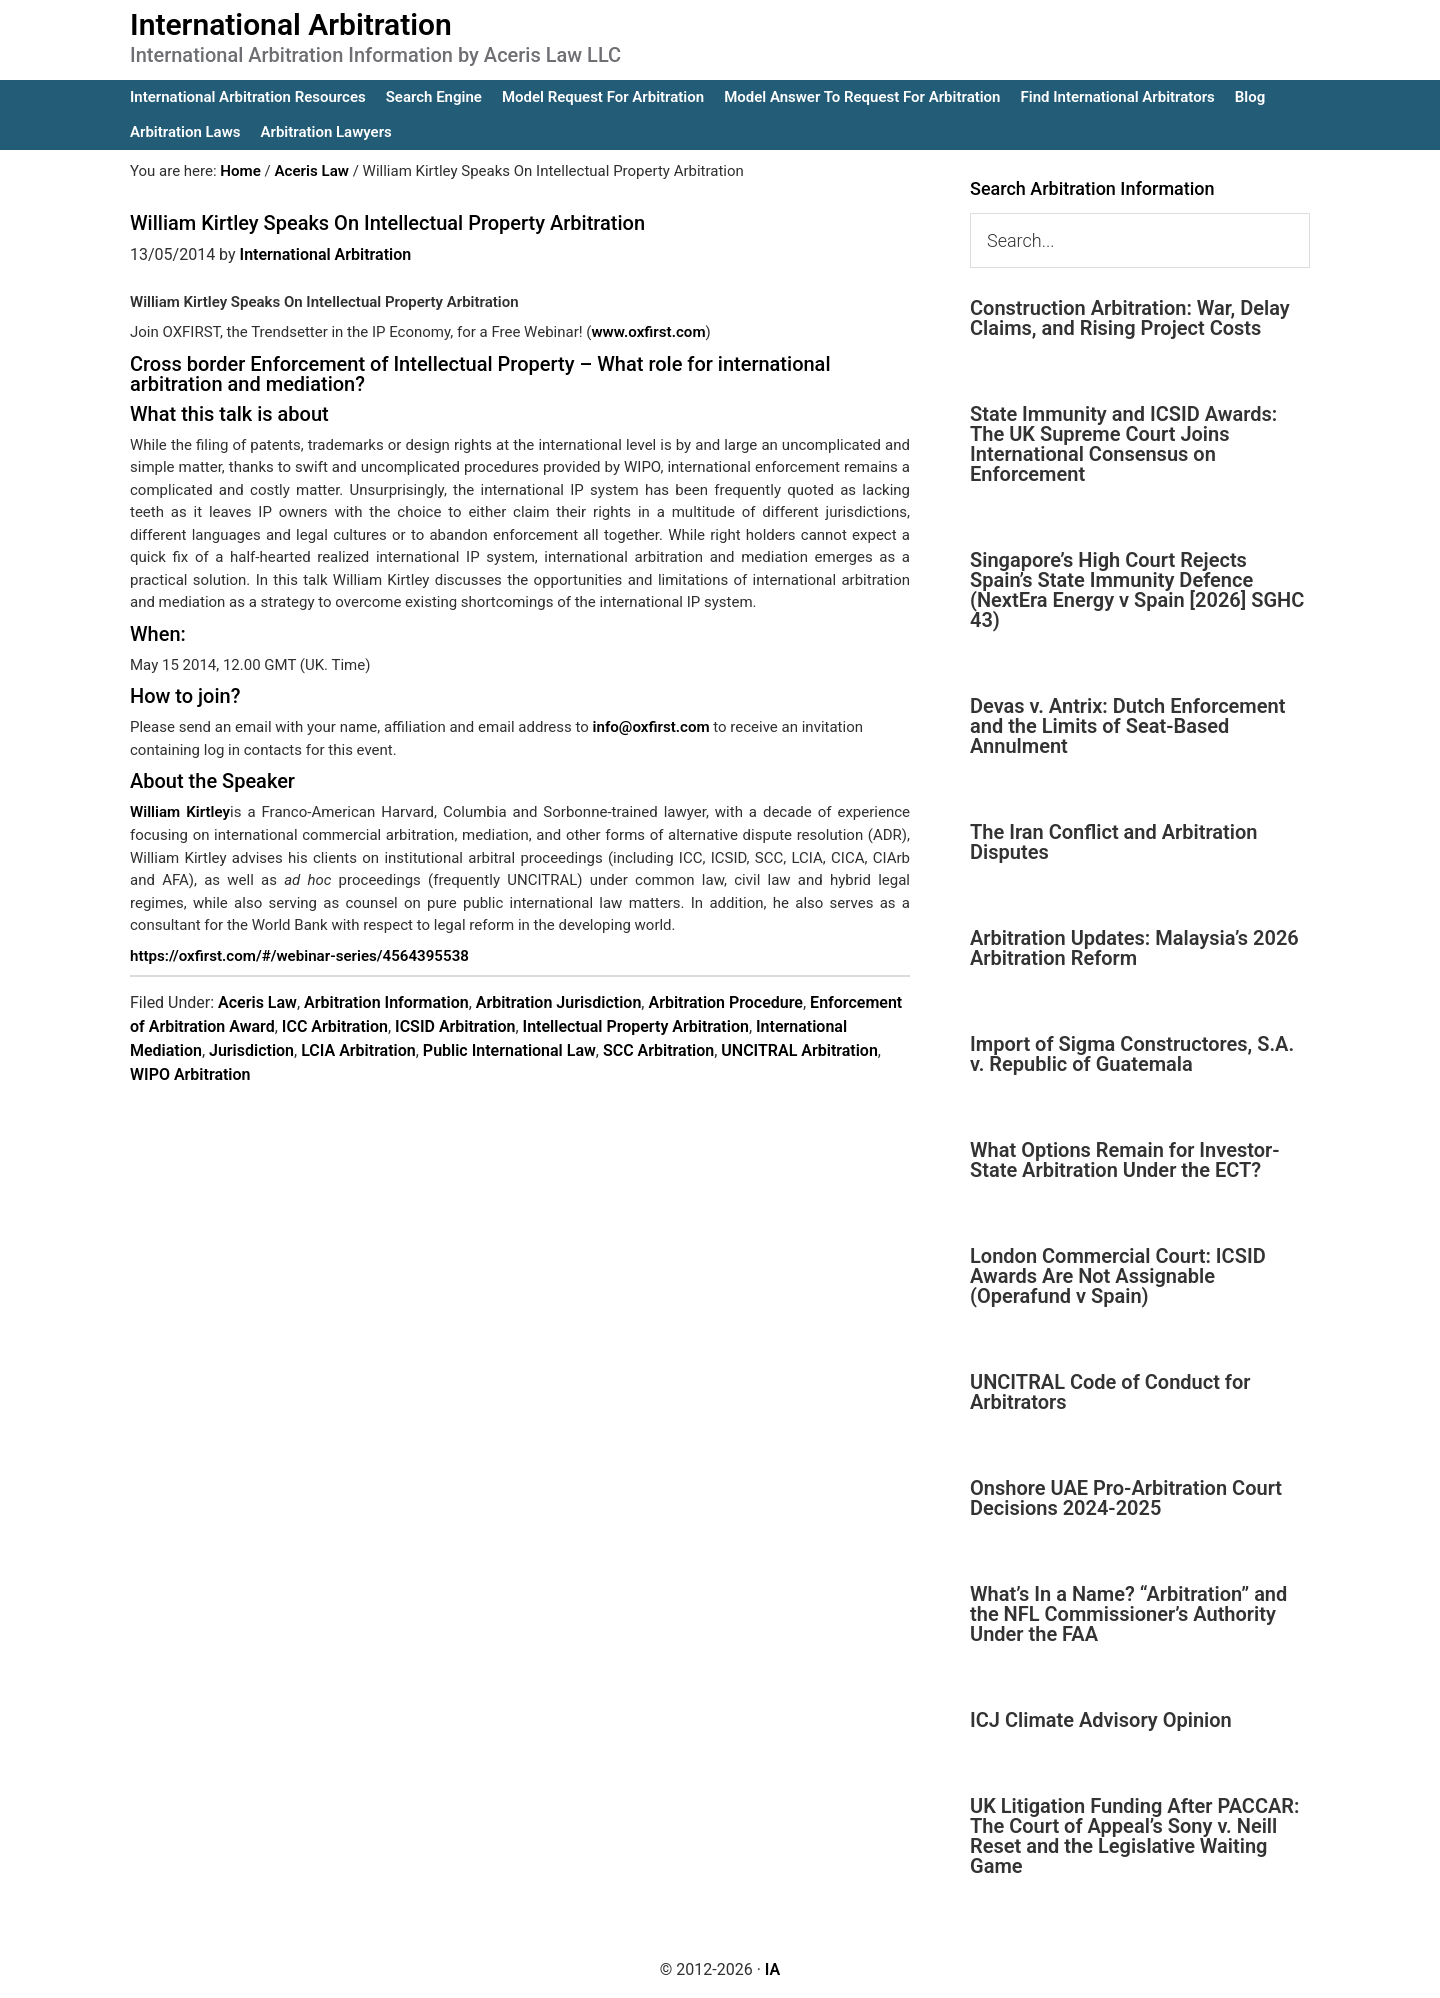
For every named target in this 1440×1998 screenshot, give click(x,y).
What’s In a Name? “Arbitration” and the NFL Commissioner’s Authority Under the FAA (1128, 1614)
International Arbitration (291, 24)
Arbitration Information (386, 1002)
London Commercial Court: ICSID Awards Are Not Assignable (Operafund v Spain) (1118, 1276)
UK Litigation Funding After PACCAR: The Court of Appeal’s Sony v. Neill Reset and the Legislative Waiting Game (1135, 1836)
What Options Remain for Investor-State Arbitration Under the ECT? (1125, 1160)
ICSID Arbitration (455, 1026)
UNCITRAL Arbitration (799, 1050)
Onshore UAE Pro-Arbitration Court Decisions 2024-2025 (1126, 1498)
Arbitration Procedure (725, 1002)
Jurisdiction (251, 1050)
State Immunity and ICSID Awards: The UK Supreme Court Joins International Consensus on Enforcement (1123, 444)
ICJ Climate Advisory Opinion (1101, 1720)
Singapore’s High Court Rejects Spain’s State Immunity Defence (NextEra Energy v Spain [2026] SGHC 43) (1137, 590)
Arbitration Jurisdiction (559, 1002)
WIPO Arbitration (190, 1074)
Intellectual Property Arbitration (636, 1026)
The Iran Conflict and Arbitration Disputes (1113, 842)
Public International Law (509, 1050)
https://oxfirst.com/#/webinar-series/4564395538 (298, 955)
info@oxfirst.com (651, 727)
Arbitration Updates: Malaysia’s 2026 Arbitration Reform (1134, 948)
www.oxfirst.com (647, 332)
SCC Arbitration (658, 1050)
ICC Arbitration (335, 1026)
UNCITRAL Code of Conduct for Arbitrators (1110, 1392)
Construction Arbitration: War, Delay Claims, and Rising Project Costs (1130, 318)
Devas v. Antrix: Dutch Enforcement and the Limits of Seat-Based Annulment (1127, 726)
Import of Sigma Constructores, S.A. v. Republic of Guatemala (1132, 1054)
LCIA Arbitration (358, 1050)
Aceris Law (257, 1002)
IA (772, 1969)
